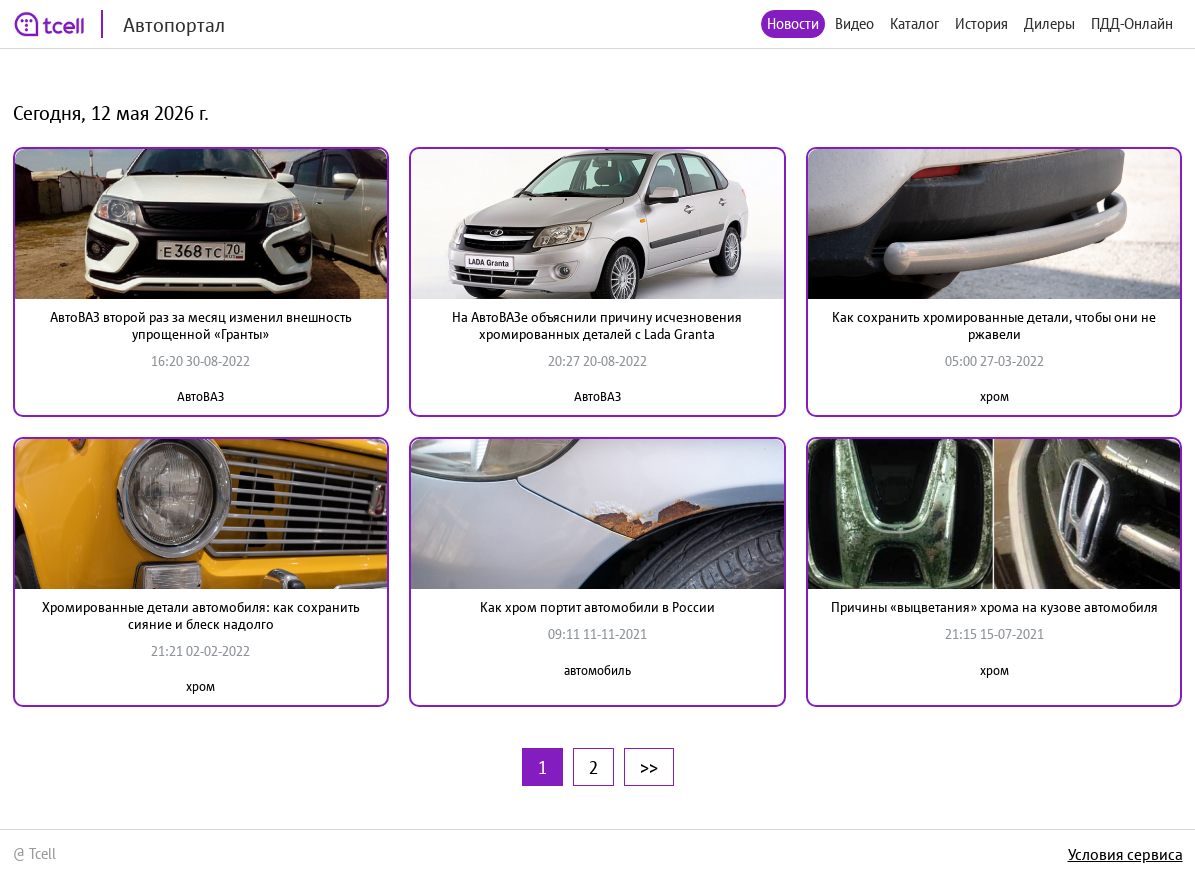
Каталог (914, 23)
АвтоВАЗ (200, 396)
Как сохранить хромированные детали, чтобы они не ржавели (994, 325)
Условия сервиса (1125, 854)
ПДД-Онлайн (1132, 23)
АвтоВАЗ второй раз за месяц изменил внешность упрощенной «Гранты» (201, 325)
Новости (793, 23)
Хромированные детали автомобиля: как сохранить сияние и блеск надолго (201, 615)
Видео (854, 23)
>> (649, 767)
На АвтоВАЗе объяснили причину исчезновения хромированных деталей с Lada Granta (597, 325)
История (981, 23)
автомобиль (597, 670)
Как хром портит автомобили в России (597, 607)
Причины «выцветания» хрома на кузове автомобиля (994, 607)
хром (994, 396)
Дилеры (1049, 23)
